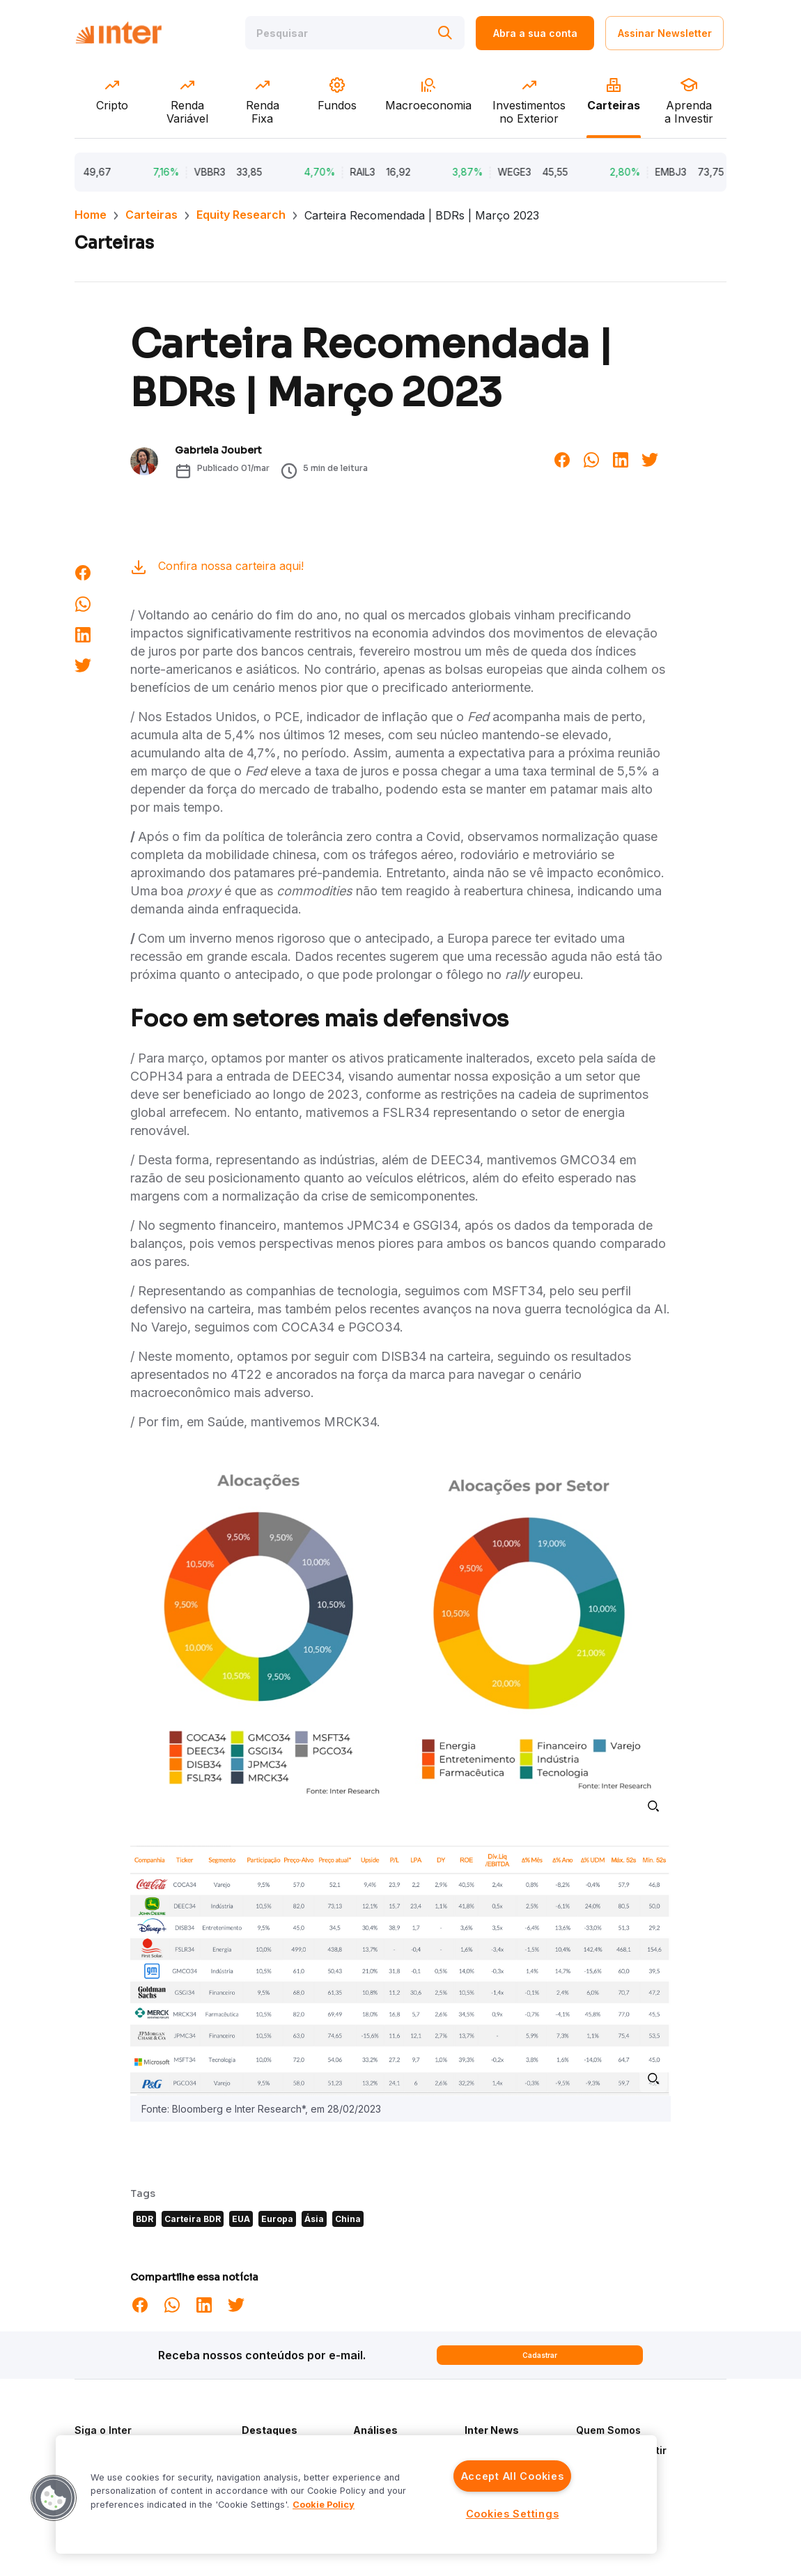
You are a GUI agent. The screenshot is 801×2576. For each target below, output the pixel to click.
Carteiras (151, 215)
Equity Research (241, 215)
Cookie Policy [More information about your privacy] (324, 2504)
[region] (356, 2494)
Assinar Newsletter (665, 33)
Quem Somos (608, 2430)
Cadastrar (539, 2355)
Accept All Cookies (512, 2476)
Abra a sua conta (535, 33)
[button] (53, 2498)
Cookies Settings (512, 2514)
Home (91, 215)
